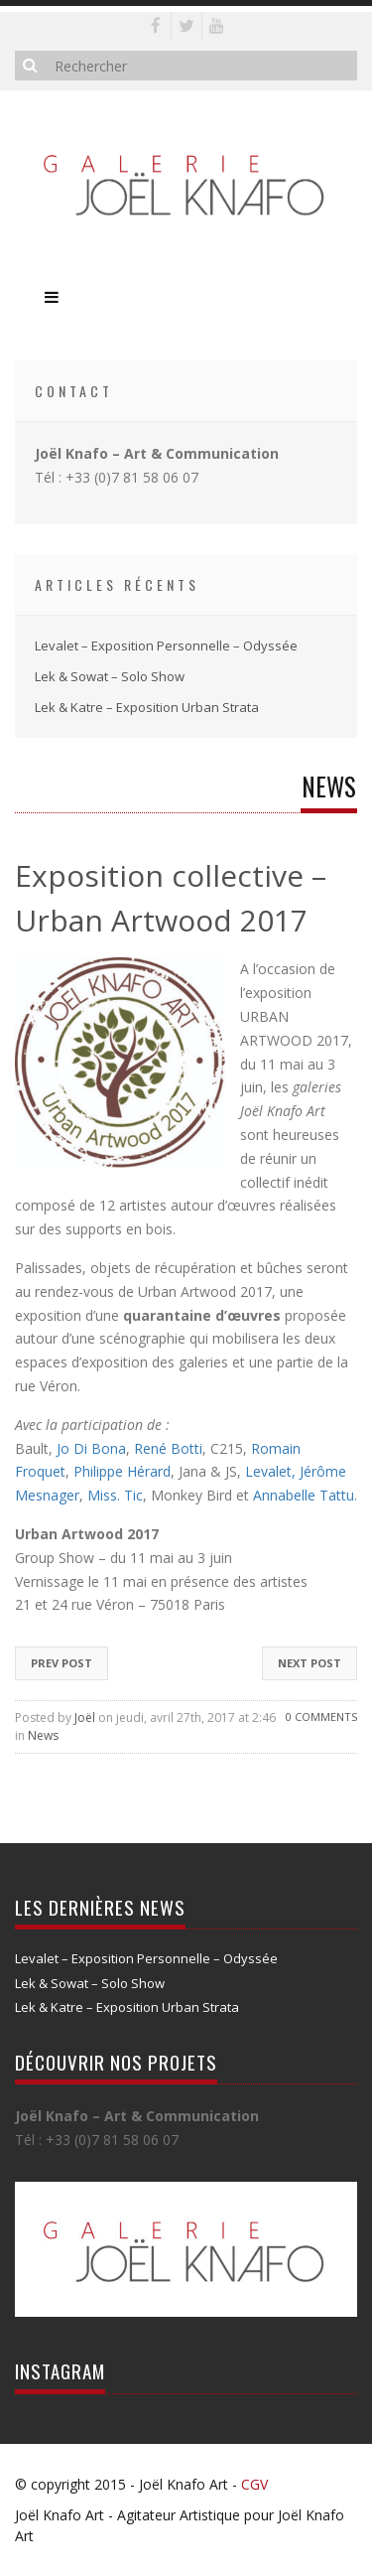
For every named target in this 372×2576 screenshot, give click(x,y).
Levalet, (270, 1471)
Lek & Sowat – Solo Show (110, 676)
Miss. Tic (115, 1495)
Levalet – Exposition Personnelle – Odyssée (166, 645)
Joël (84, 1717)
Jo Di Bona (91, 1448)
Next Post (309, 1662)
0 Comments (321, 1716)
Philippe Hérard (122, 1471)
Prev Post (61, 1662)
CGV (254, 2484)
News (43, 1735)
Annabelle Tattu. (305, 1495)
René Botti (168, 1448)
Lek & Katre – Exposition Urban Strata (147, 707)
